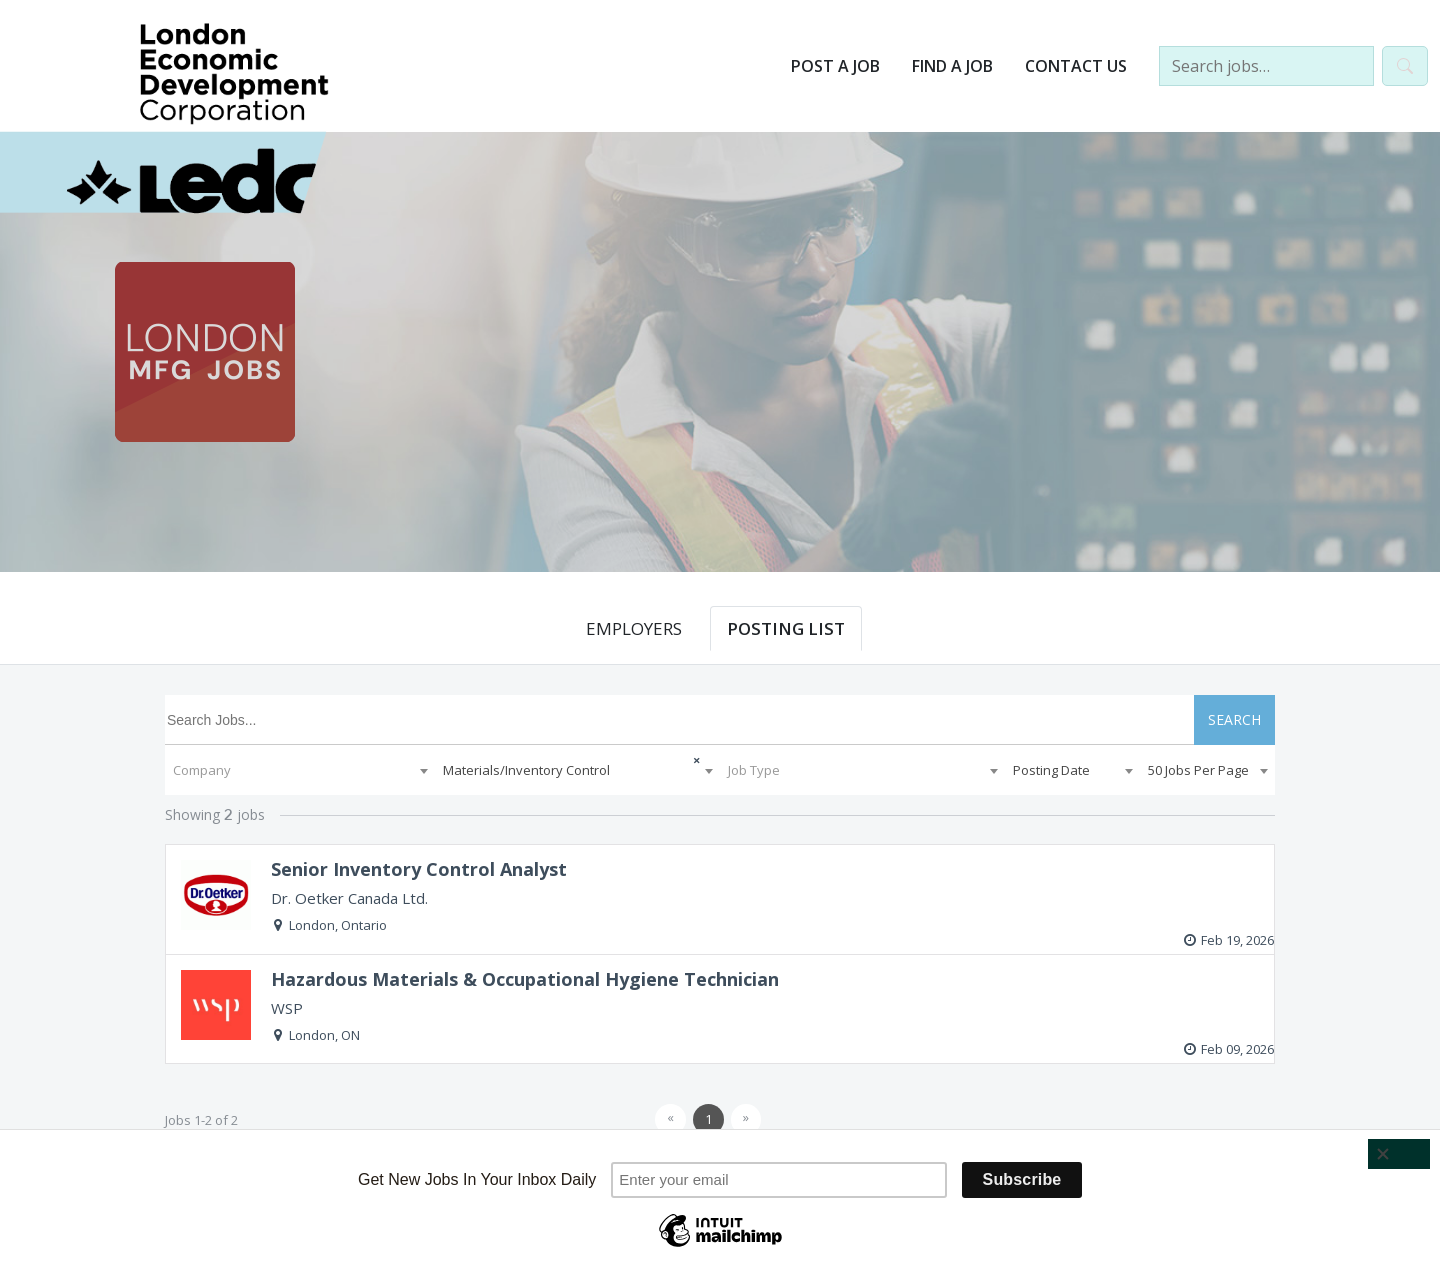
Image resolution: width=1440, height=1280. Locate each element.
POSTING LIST (786, 628)
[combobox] (300, 770)
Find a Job (952, 66)
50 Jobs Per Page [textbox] (1198, 770)
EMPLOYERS (634, 628)
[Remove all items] (681, 758)
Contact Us (1076, 66)
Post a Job (835, 66)
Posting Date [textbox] (1051, 770)
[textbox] (300, 770)
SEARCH (1234, 719)
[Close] (1399, 1154)
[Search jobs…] (1266, 66)
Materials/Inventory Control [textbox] (526, 770)
